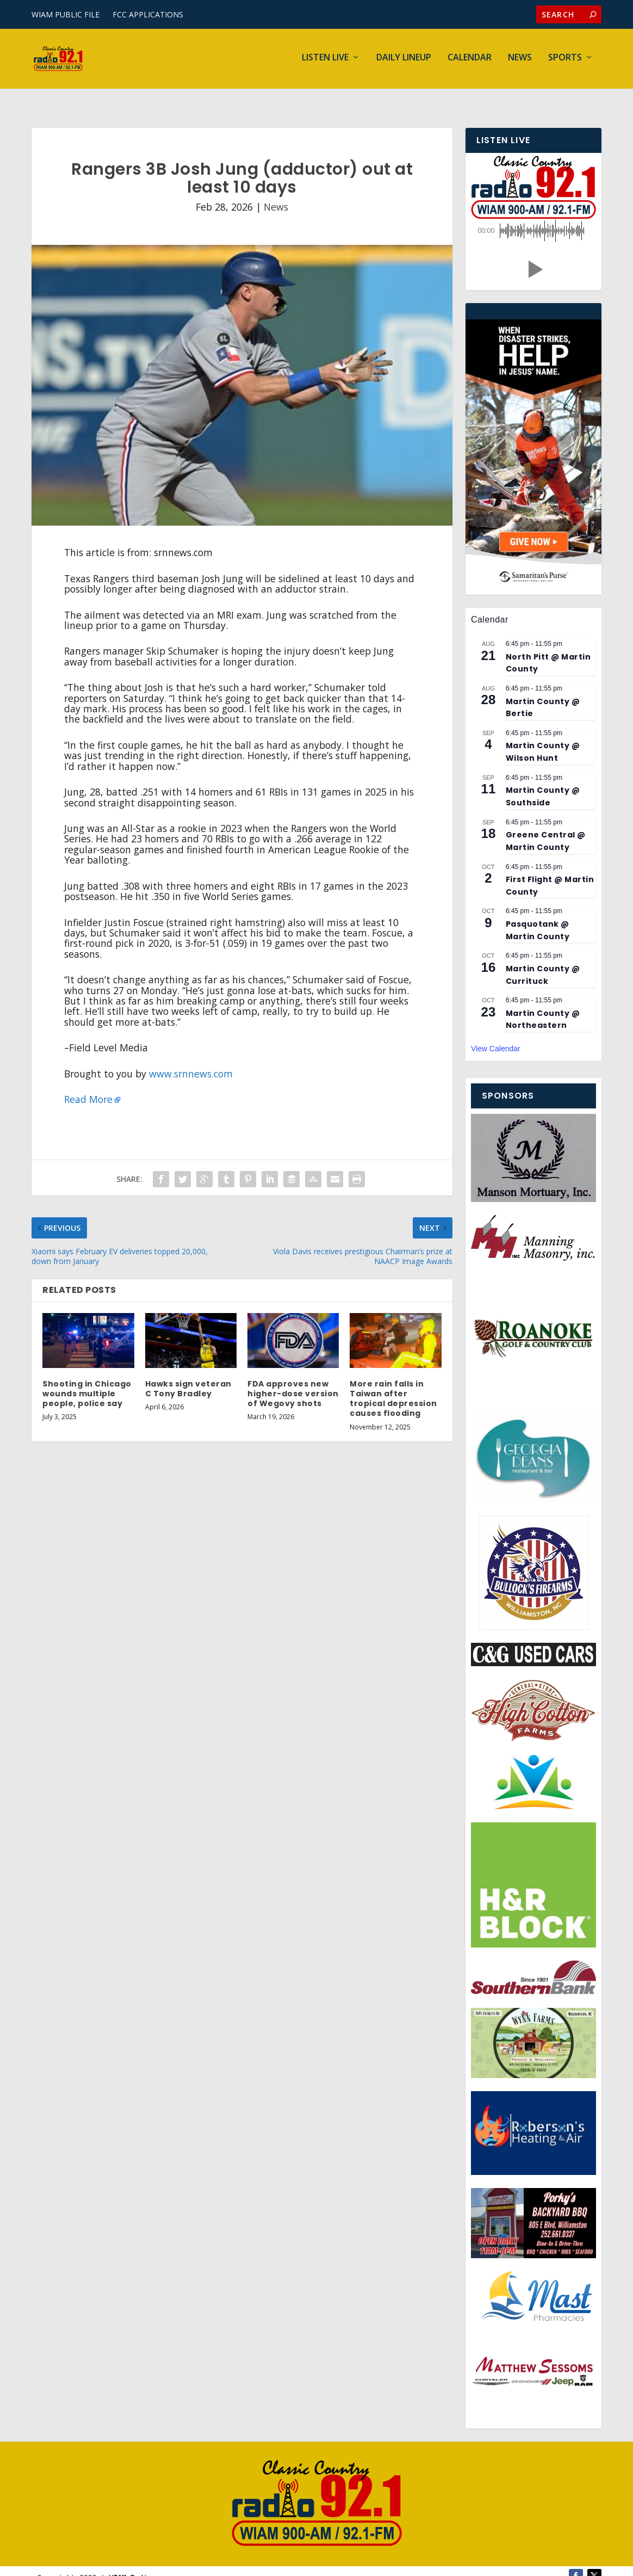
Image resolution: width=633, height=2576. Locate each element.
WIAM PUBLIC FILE (66, 14)
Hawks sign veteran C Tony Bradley (188, 1374)
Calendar (470, 61)
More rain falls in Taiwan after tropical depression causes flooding (393, 1384)
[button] (533, 254)
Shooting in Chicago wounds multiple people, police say (87, 1379)
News (520, 61)
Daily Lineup (403, 61)
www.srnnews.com (191, 1059)
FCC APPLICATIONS (148, 14)
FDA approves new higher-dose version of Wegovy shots (293, 1379)
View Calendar (495, 1034)
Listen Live (325, 61)
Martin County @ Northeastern (543, 1005)
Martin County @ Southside (543, 782)
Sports (565, 61)
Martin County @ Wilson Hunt (543, 737)
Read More (88, 1085)
